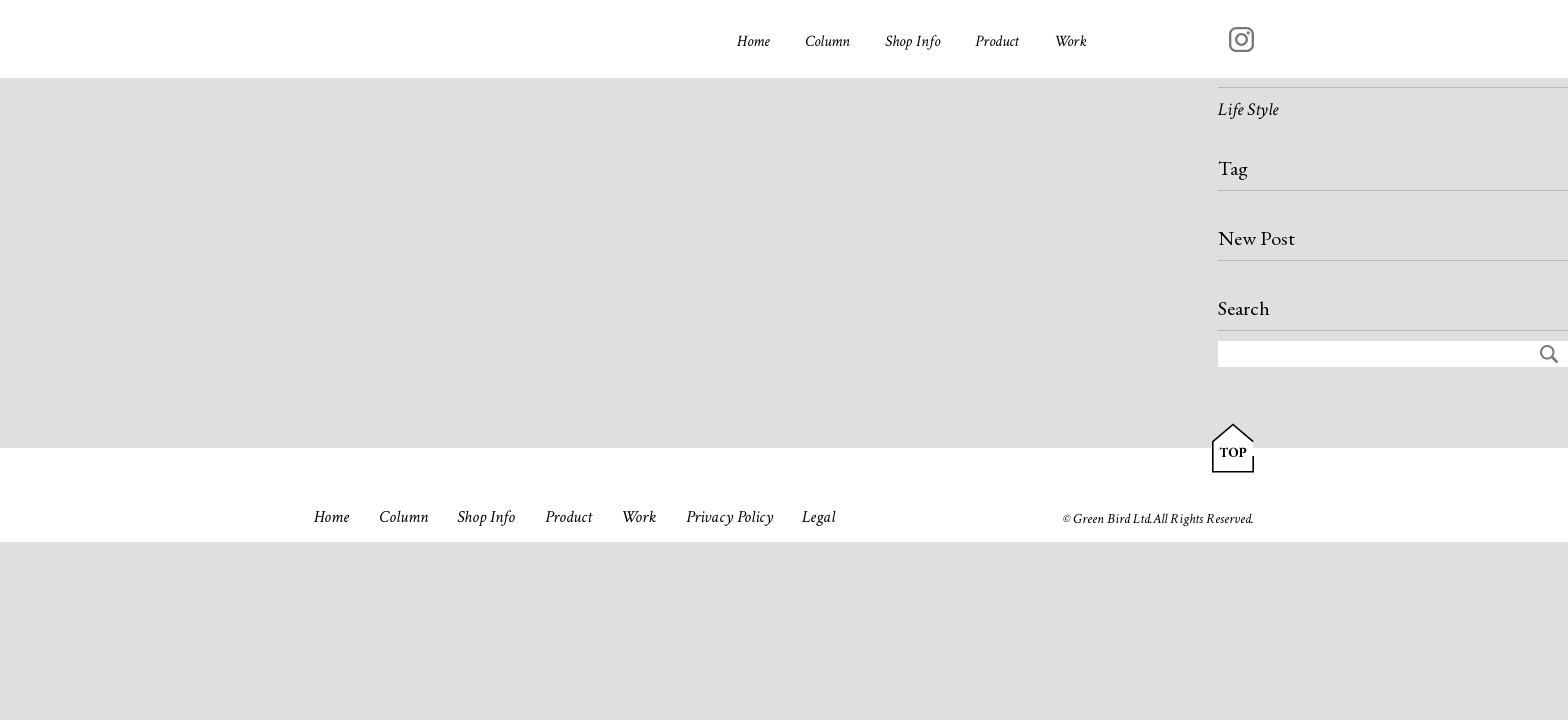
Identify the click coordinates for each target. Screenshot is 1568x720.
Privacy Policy (729, 517)
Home (753, 41)
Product (997, 41)
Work (1070, 41)
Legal (818, 517)
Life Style (1248, 109)
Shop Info (912, 41)
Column (827, 41)
